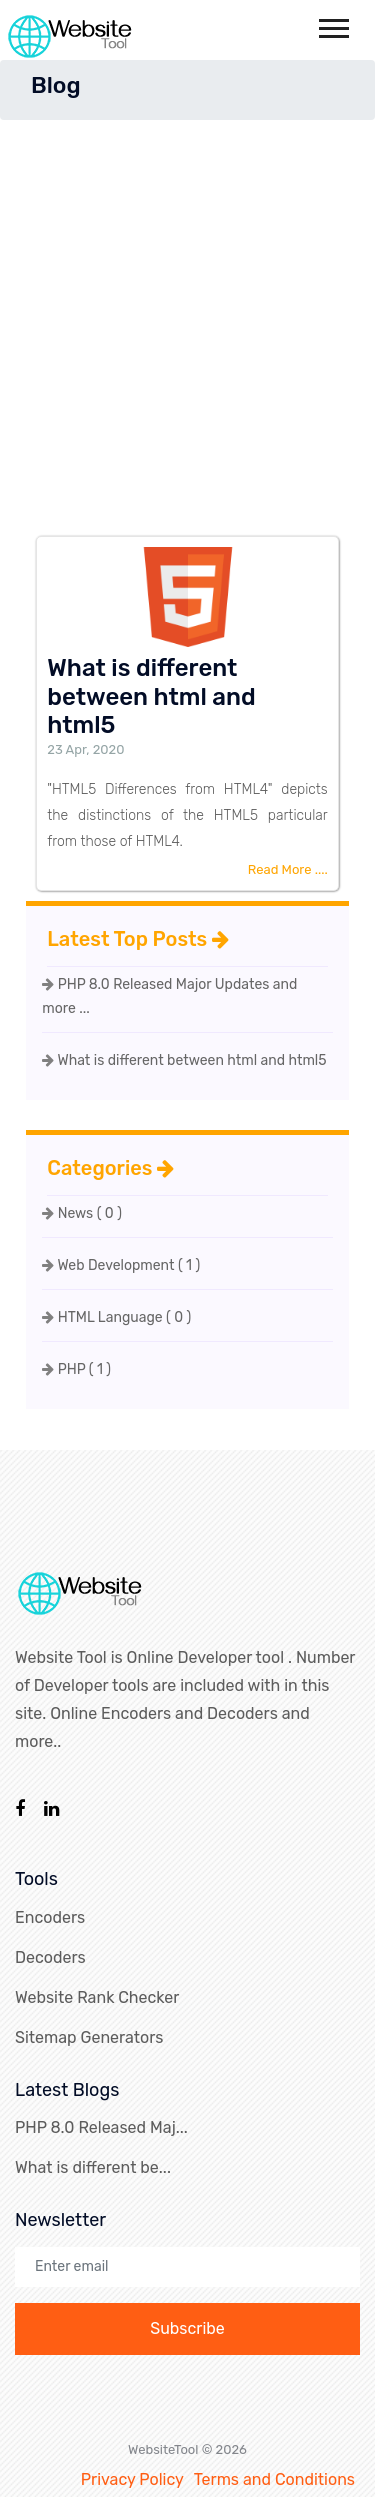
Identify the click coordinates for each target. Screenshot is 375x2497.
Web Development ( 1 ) (121, 1265)
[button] (332, 24)
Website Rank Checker (97, 1997)
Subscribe (187, 2328)
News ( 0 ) (82, 1213)
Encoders (50, 1917)
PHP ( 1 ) (76, 1369)
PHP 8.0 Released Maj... (101, 2127)
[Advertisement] (187, 317)
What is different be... (93, 2167)
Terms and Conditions (274, 2479)
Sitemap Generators (89, 2037)
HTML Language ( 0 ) (116, 1317)
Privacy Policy (132, 2479)
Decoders (50, 1957)
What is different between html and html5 (184, 1060)
